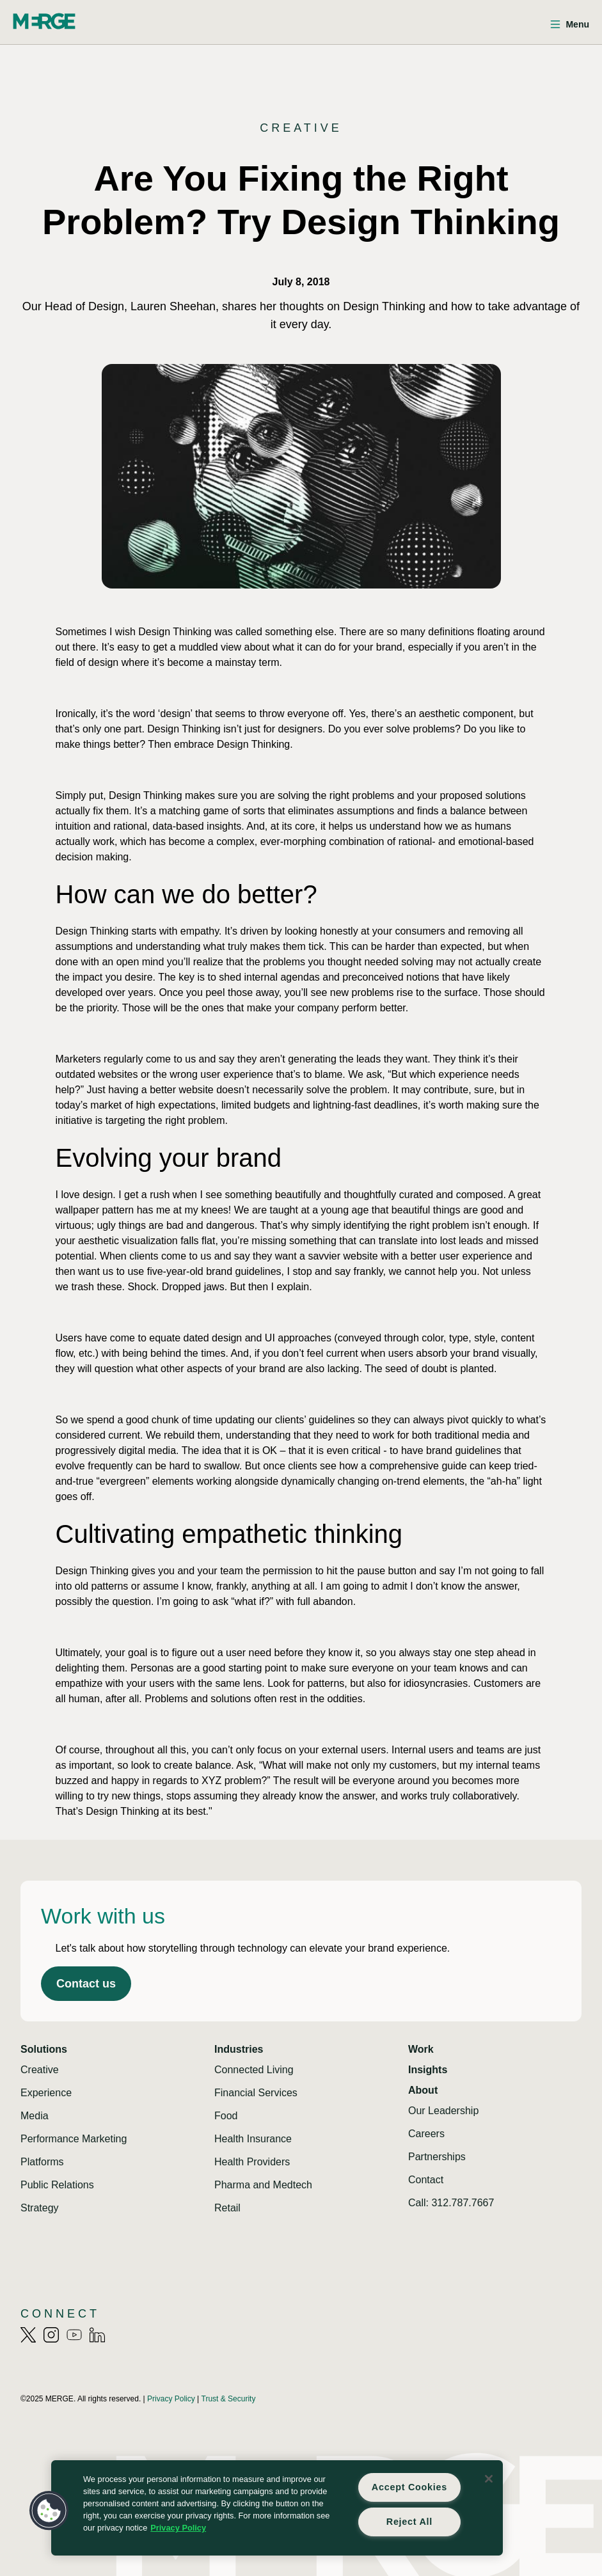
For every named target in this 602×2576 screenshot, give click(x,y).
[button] (49, 2510)
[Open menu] (569, 24)
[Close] (489, 2479)
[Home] (44, 21)
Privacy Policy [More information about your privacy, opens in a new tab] (178, 2528)
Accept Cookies (409, 2487)
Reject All (409, 2522)
